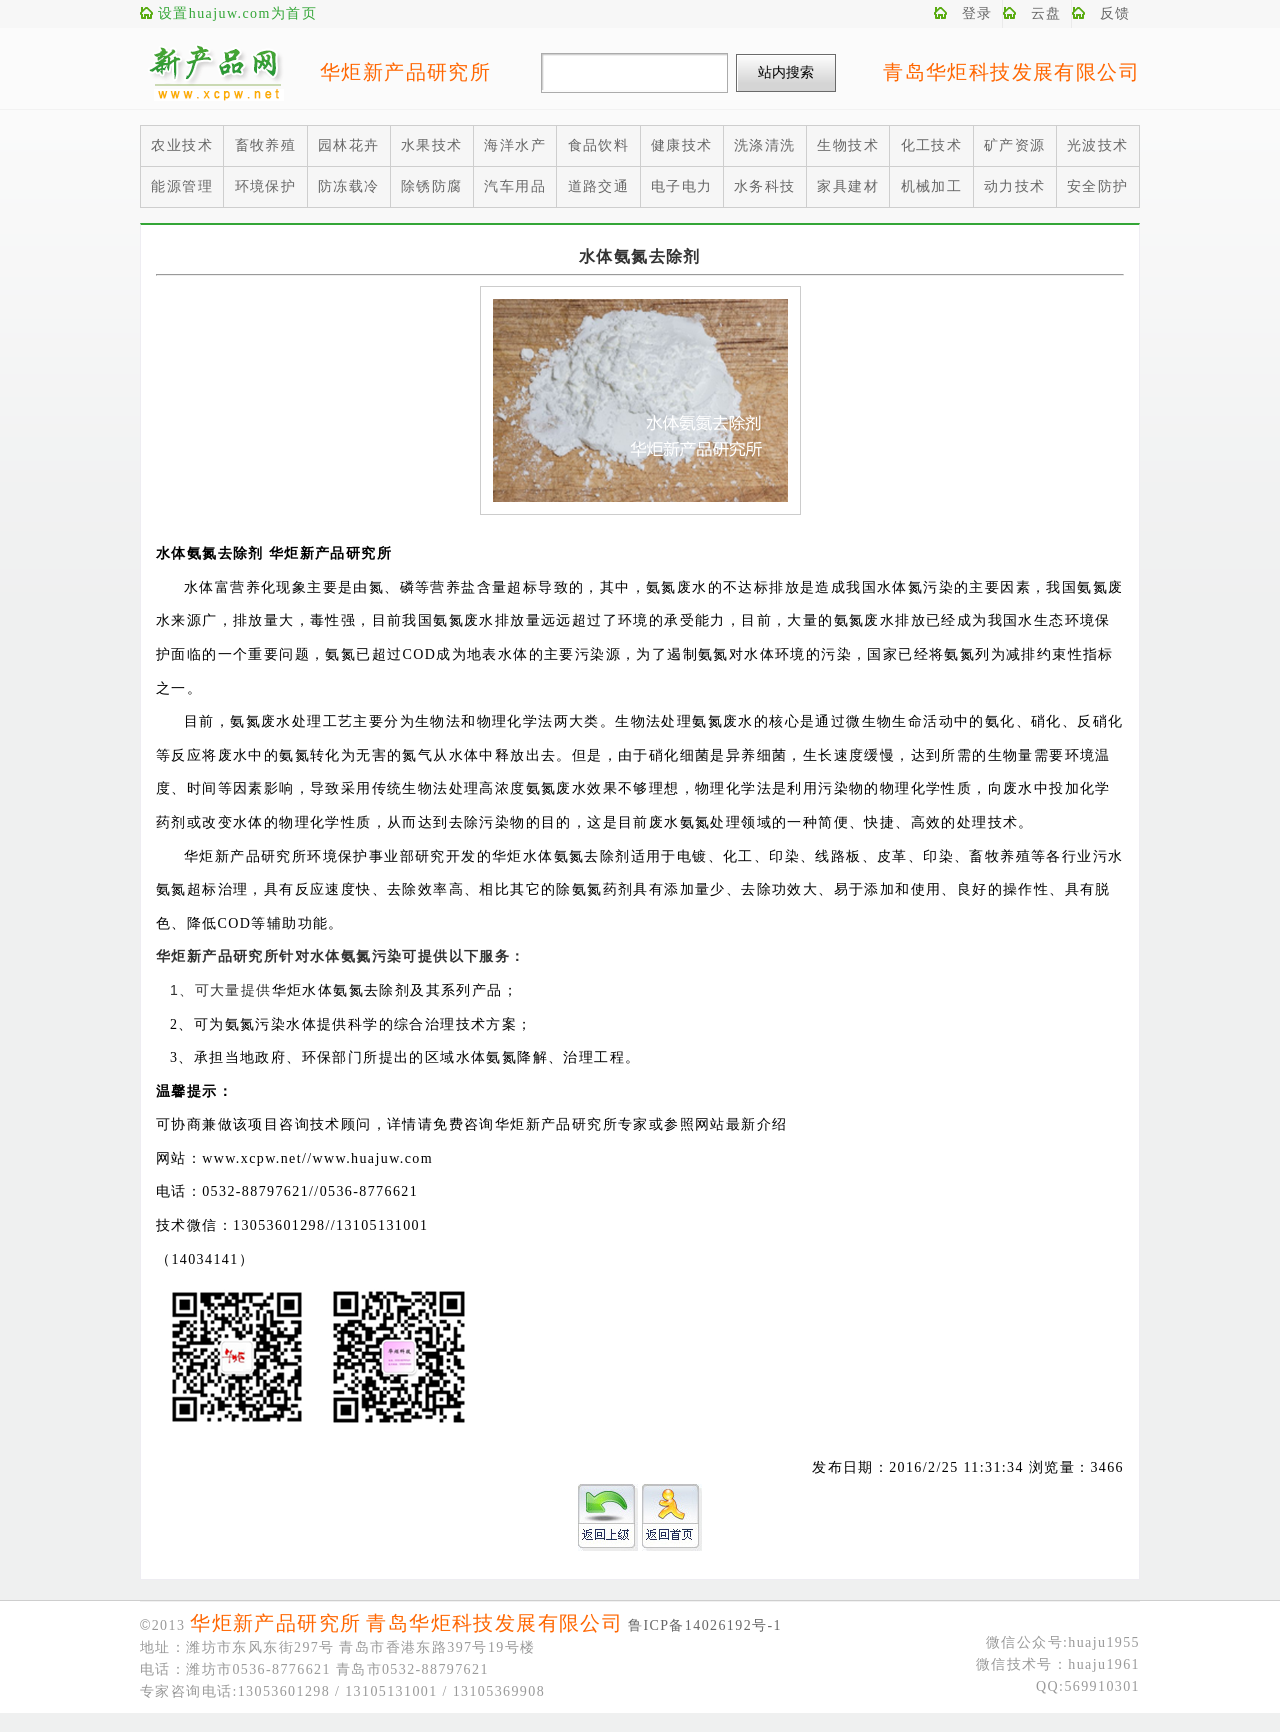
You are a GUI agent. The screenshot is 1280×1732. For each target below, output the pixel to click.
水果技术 (432, 145)
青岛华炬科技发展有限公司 (1011, 72)
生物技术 (848, 145)
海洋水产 (515, 145)
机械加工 (932, 186)
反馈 (1115, 13)
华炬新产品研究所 (405, 72)
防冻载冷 (349, 186)
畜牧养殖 (266, 145)
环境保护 (266, 186)
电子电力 (682, 186)
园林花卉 (349, 145)
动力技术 (1015, 186)
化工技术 (932, 145)
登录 (977, 13)
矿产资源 (1015, 145)
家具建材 (848, 186)
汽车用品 (515, 186)
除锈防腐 (432, 186)
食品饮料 (599, 145)
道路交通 (599, 186)
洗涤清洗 (765, 145)
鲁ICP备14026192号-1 (705, 1625)
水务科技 (765, 186)
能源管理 (182, 186)
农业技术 (182, 145)
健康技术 (682, 145)
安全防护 (1098, 186)
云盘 (1046, 13)
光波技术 (1098, 145)
